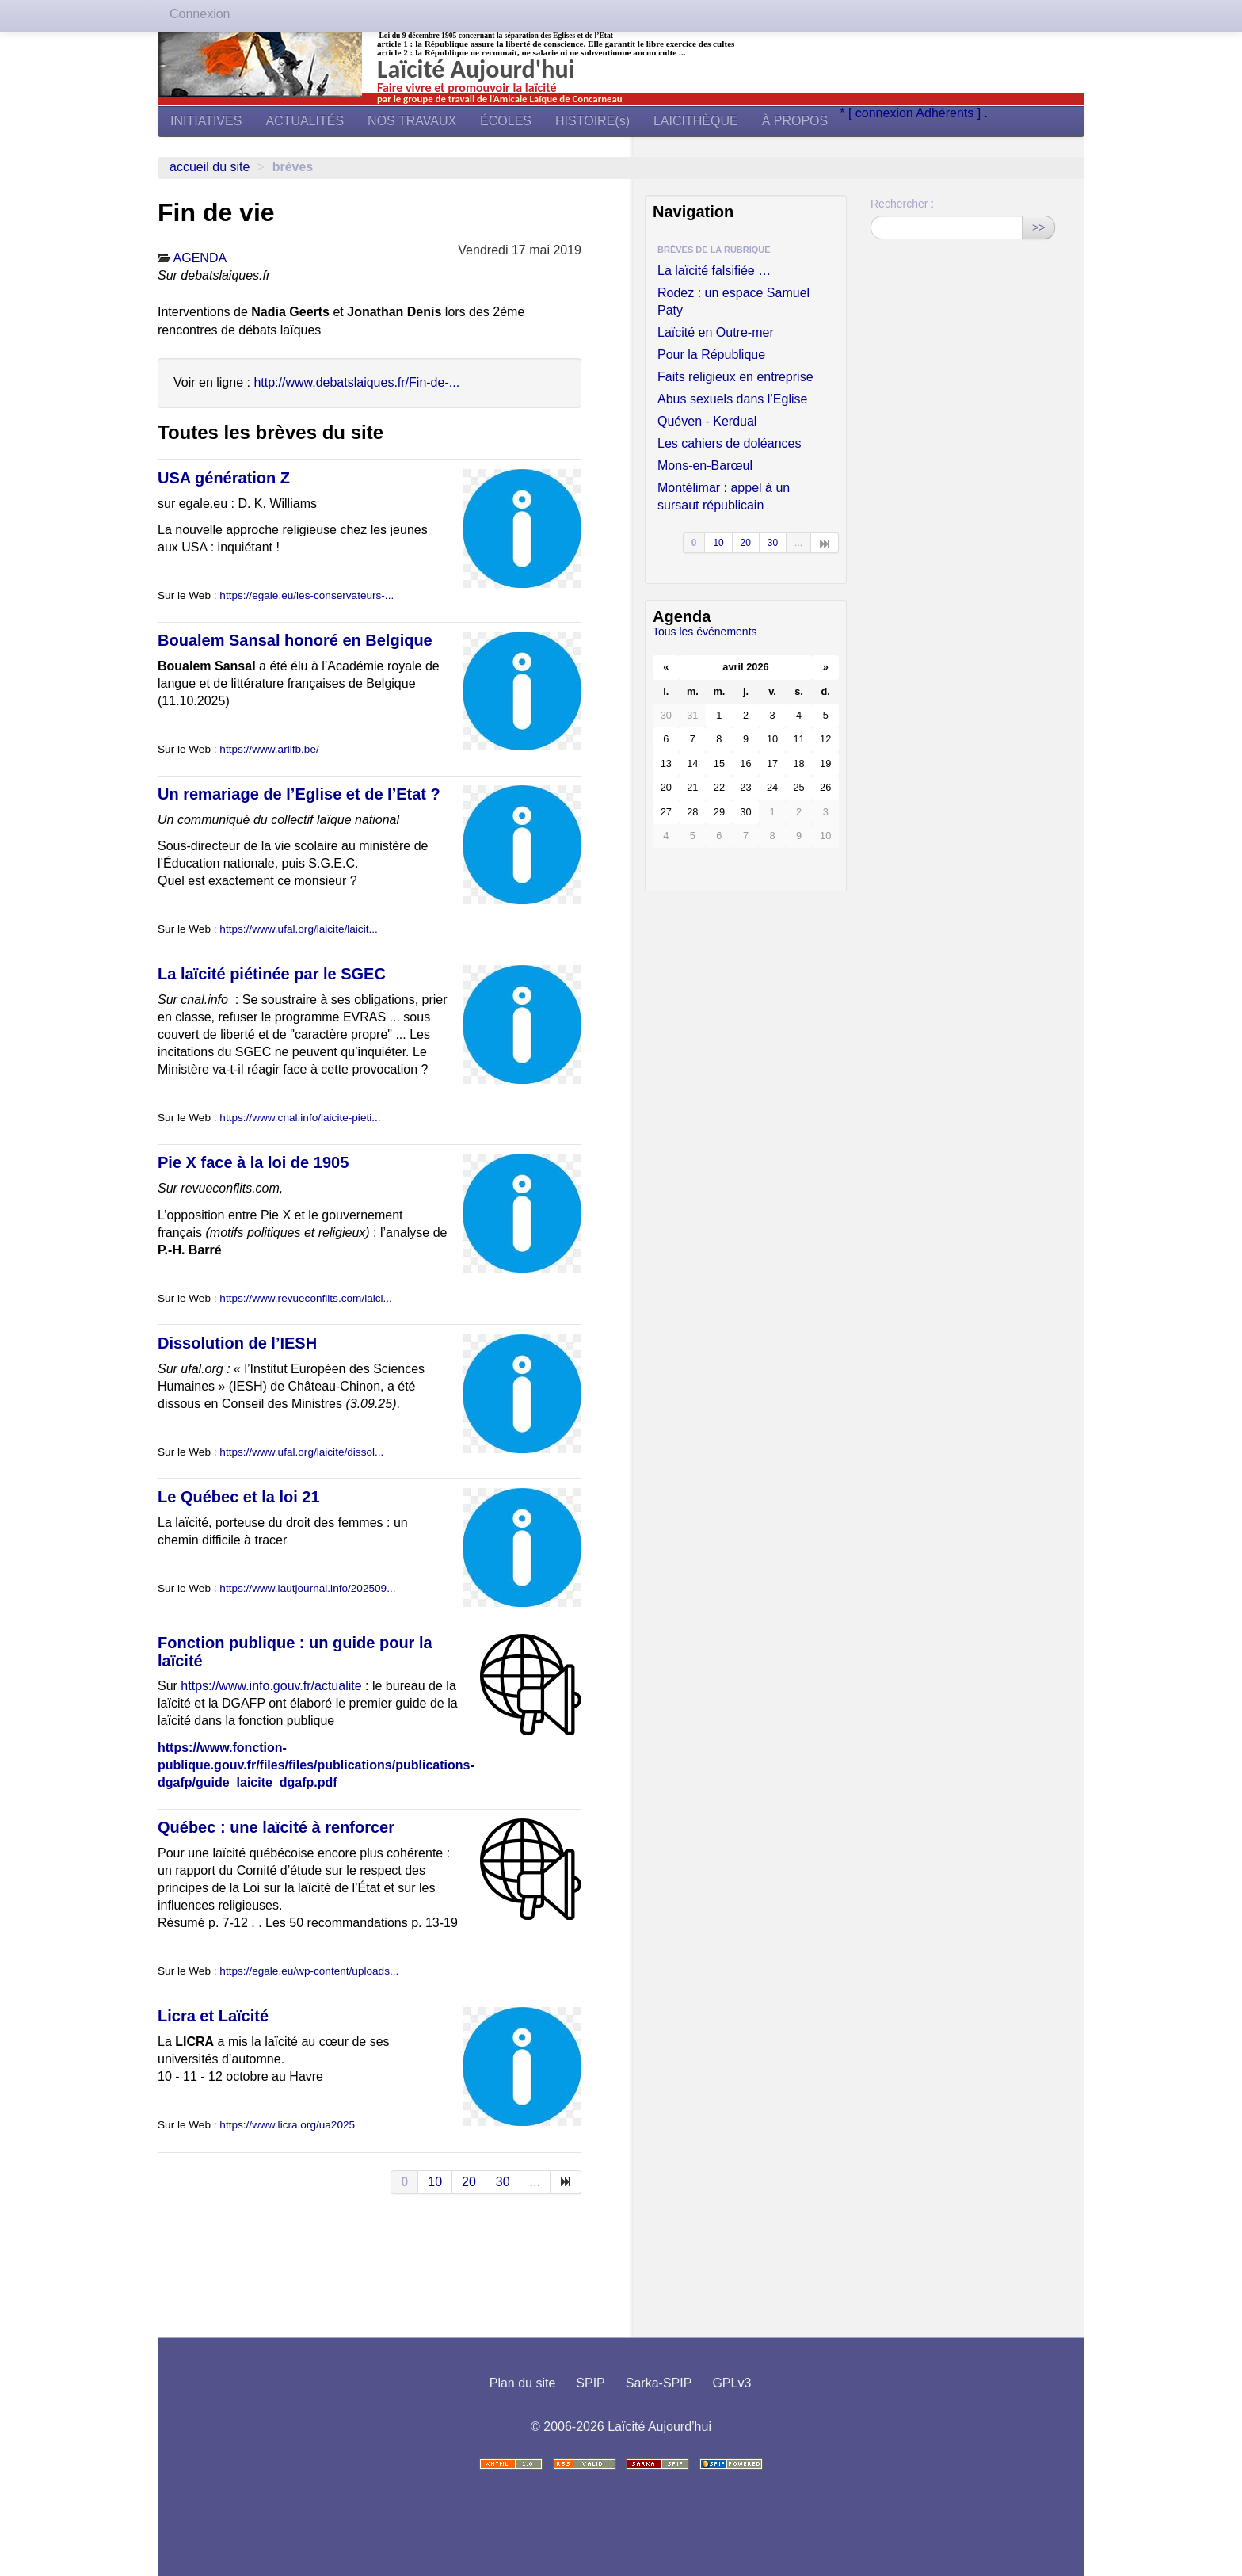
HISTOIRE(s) (592, 121)
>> (1038, 227)
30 (503, 2182)
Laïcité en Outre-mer (715, 332)
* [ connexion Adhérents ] (912, 113)
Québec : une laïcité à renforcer (276, 1827)
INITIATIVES (206, 121)
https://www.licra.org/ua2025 (287, 2125)
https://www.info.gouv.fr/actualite (271, 1686)
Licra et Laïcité (213, 2016)
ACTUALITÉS (304, 121)
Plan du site (523, 2383)
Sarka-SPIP (659, 2383)
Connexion (200, 14)
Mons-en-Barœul (704, 465)
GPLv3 (731, 2383)
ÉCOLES (505, 121)
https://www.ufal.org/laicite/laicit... (298, 929)
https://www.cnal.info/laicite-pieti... (299, 1118)
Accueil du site (210, 167)
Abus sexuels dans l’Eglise (732, 399)
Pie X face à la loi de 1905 (253, 1162)
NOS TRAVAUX (412, 121)
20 (469, 2182)
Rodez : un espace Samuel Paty (733, 301)
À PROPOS (795, 121)
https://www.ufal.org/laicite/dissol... (301, 1452)
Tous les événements (705, 631)
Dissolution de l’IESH (237, 1343)
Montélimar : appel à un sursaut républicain (723, 496)
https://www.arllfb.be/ (268, 749)
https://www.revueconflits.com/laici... (305, 1298)
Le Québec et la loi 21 (239, 1497)
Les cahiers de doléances (729, 443)
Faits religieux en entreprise (735, 377)
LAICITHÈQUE (695, 121)
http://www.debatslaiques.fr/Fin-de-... (356, 382)
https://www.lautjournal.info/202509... (307, 1588)
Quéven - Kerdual (706, 421)
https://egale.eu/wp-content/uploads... (308, 1971)
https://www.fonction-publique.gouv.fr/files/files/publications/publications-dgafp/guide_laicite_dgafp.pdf (316, 1765)
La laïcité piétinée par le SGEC (272, 974)
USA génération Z (224, 478)
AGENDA (200, 258)
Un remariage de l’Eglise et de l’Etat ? (299, 794)
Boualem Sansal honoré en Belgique (295, 640)
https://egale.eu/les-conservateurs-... (306, 595)
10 (435, 2182)
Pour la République (711, 354)
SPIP (590, 2383)
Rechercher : (902, 203)
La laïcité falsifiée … (714, 270)
